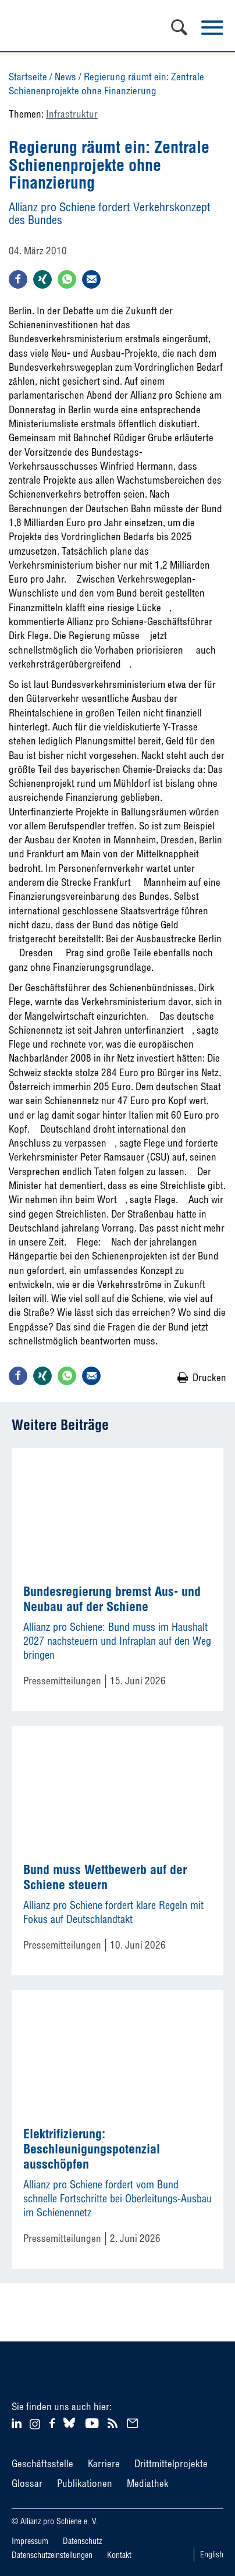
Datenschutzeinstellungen (52, 2555)
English (211, 2554)
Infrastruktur (72, 114)
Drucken (209, 1377)
